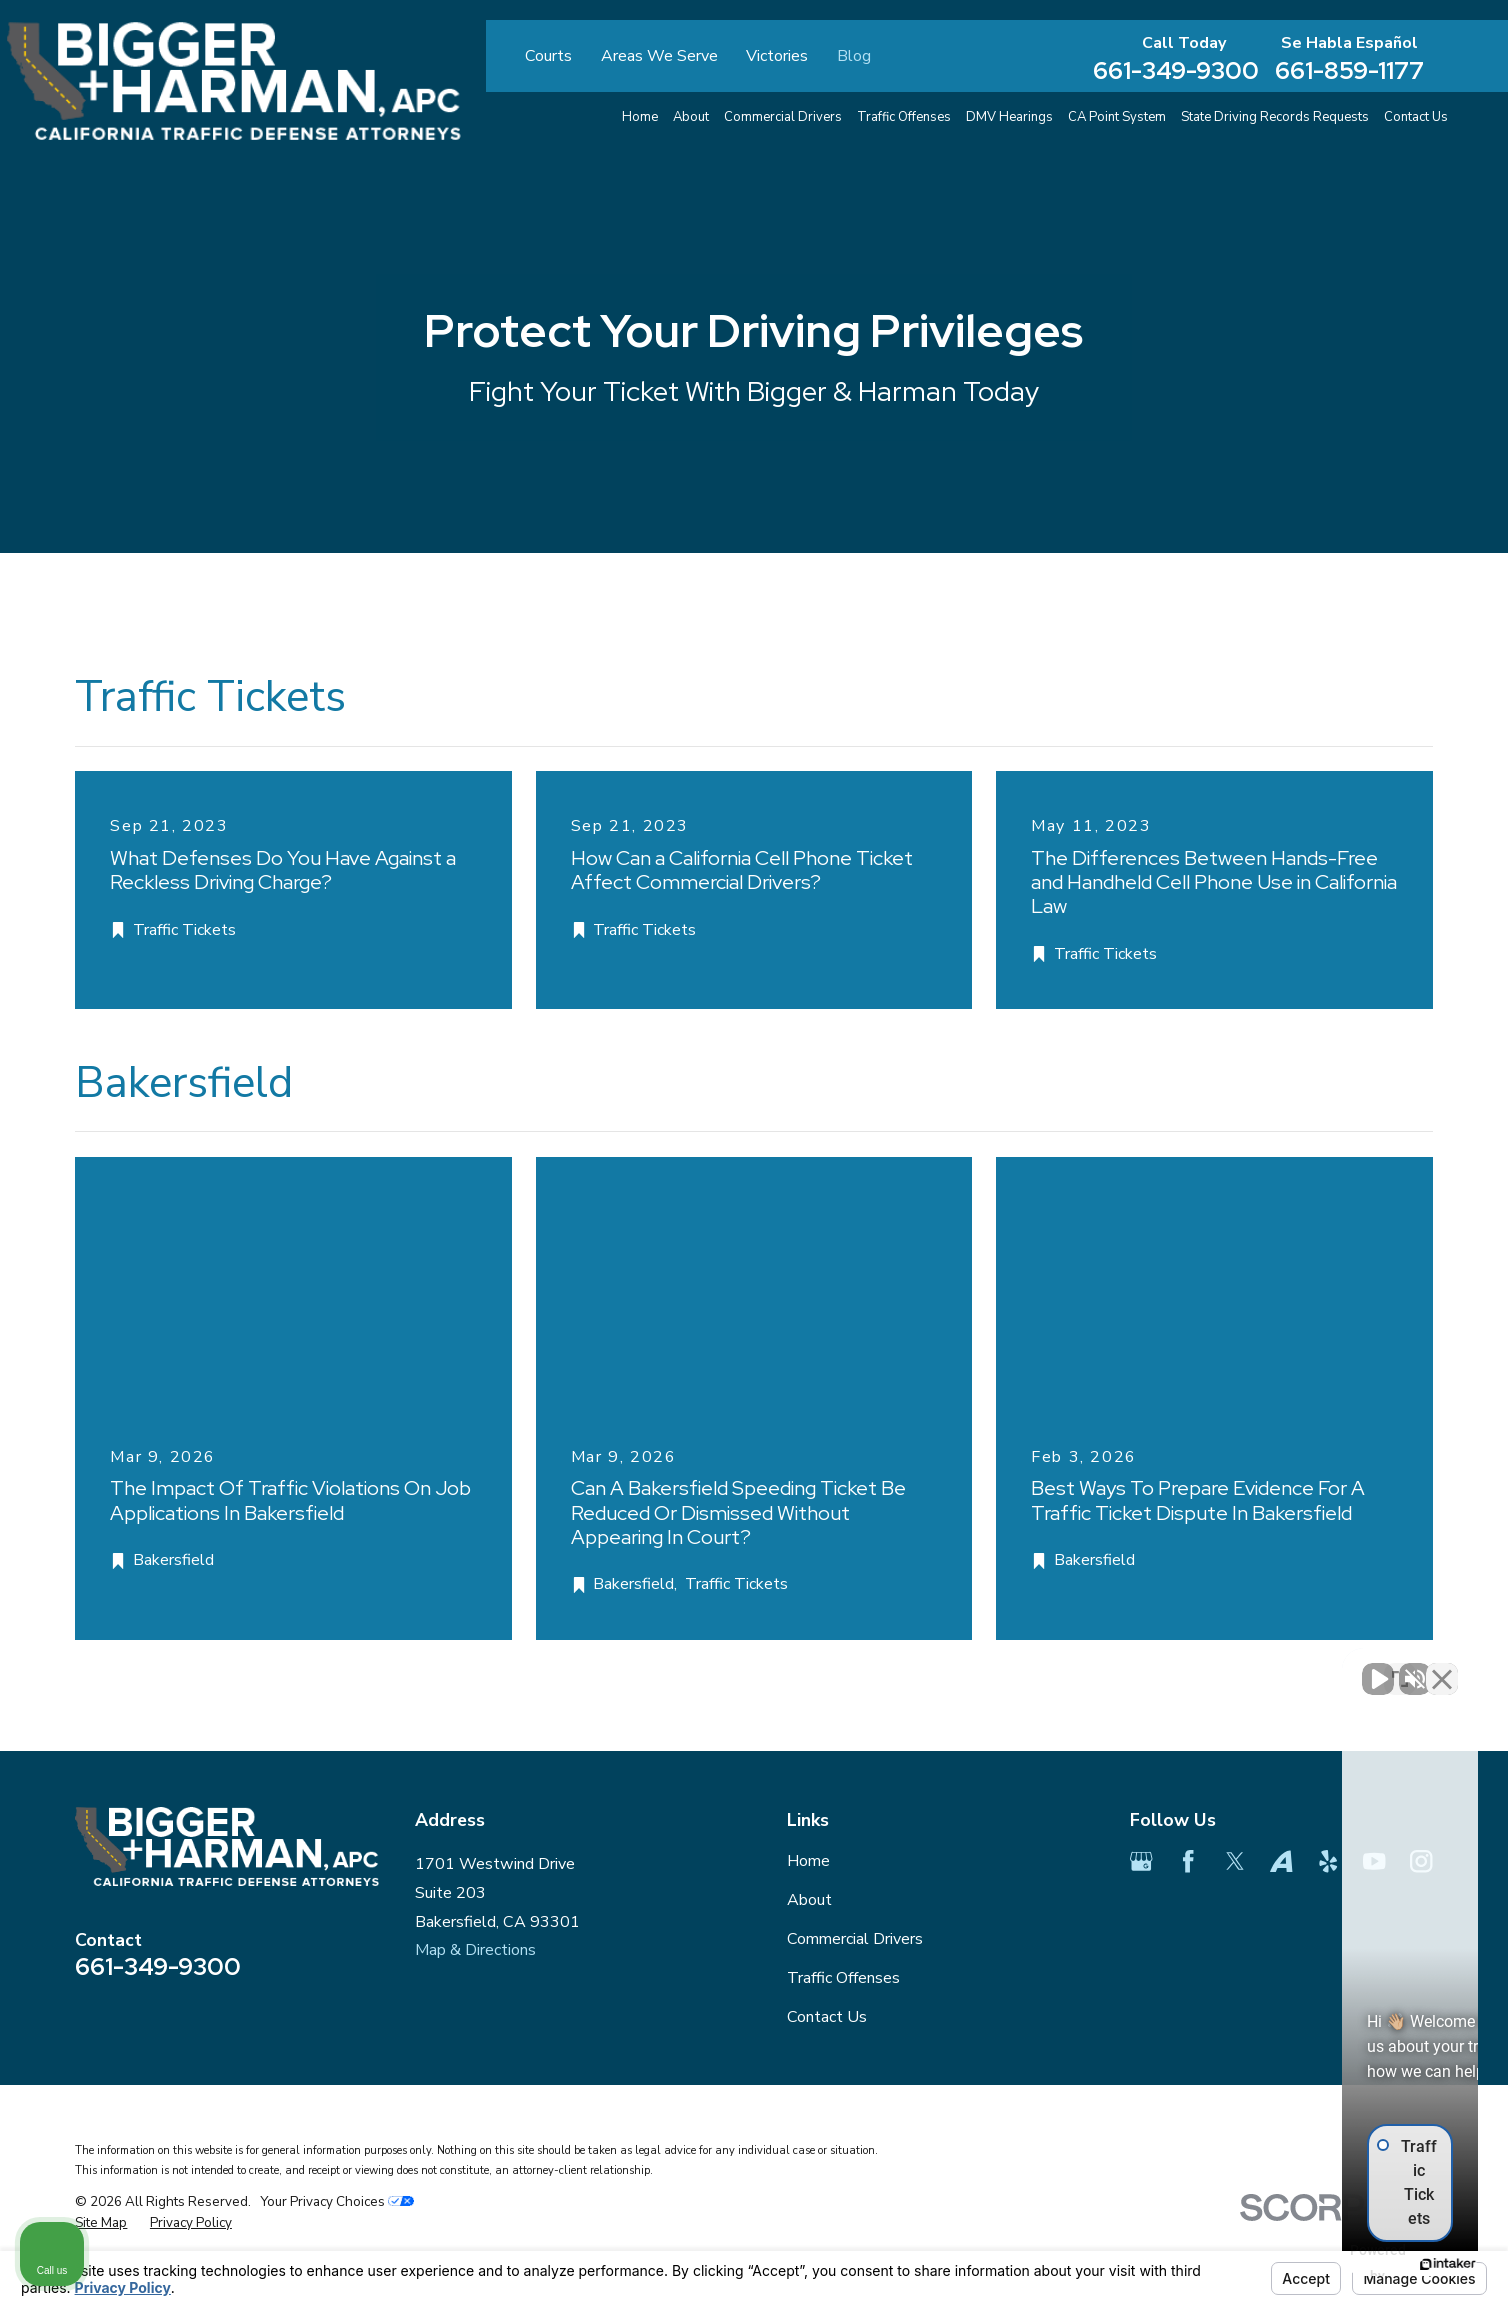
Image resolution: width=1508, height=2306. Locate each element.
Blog (854, 56)
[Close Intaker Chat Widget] (1442, 1667)
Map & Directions (475, 1950)
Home (808, 1861)
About (809, 1900)
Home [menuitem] (640, 117)
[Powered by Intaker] (1338, 2264)
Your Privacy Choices (337, 2201)
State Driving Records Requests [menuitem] (1275, 117)
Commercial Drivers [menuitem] (783, 117)
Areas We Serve (659, 56)
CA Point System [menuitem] (1117, 117)
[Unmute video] (1154, 1667)
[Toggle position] (1400, 1667)
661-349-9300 (1176, 70)
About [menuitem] (691, 117)
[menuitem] (101, 2223)
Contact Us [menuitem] (1416, 117)
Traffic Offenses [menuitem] (904, 117)
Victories (777, 56)
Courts (548, 56)
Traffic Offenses (843, 1978)
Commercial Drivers (855, 1939)
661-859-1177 (1349, 70)
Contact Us (827, 2017)
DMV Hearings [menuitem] (1009, 117)
